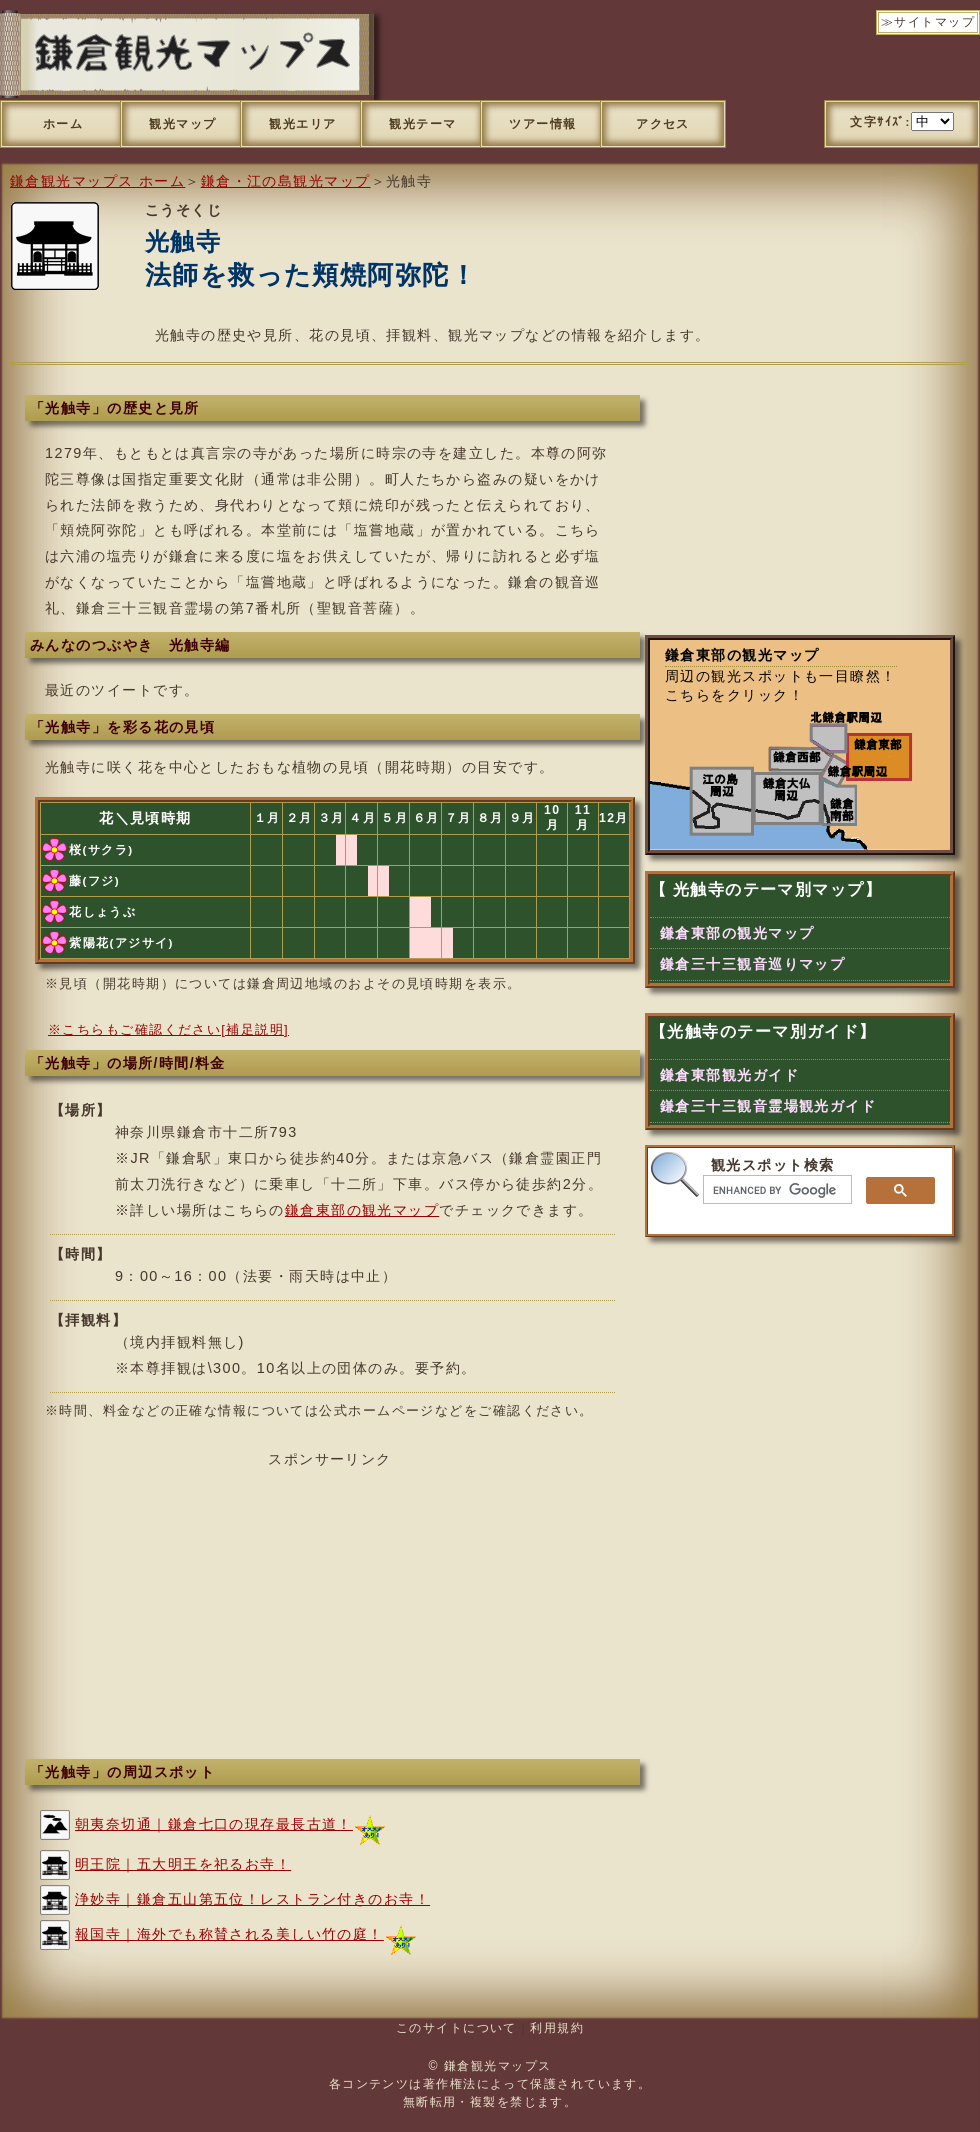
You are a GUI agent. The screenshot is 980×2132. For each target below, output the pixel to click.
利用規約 (557, 2028)
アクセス (663, 124)
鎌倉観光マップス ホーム (97, 181)
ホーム (63, 124)
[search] (775, 1190)
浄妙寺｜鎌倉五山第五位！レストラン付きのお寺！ (252, 1899)
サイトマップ (934, 22)
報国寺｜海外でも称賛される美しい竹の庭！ (229, 1934)
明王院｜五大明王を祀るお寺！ (183, 1864)
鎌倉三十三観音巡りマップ (752, 964)
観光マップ (182, 124)
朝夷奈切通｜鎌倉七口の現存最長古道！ (214, 1824)
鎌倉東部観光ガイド (729, 1075)
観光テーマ (422, 124)
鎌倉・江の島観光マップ (286, 181)
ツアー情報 (542, 124)
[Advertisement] (330, 1609)
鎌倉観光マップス (498, 2066)
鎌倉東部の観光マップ (362, 1210)
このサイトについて (456, 2028)
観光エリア (302, 124)
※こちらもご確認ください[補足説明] (168, 1029)
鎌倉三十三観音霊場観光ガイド (768, 1106)
